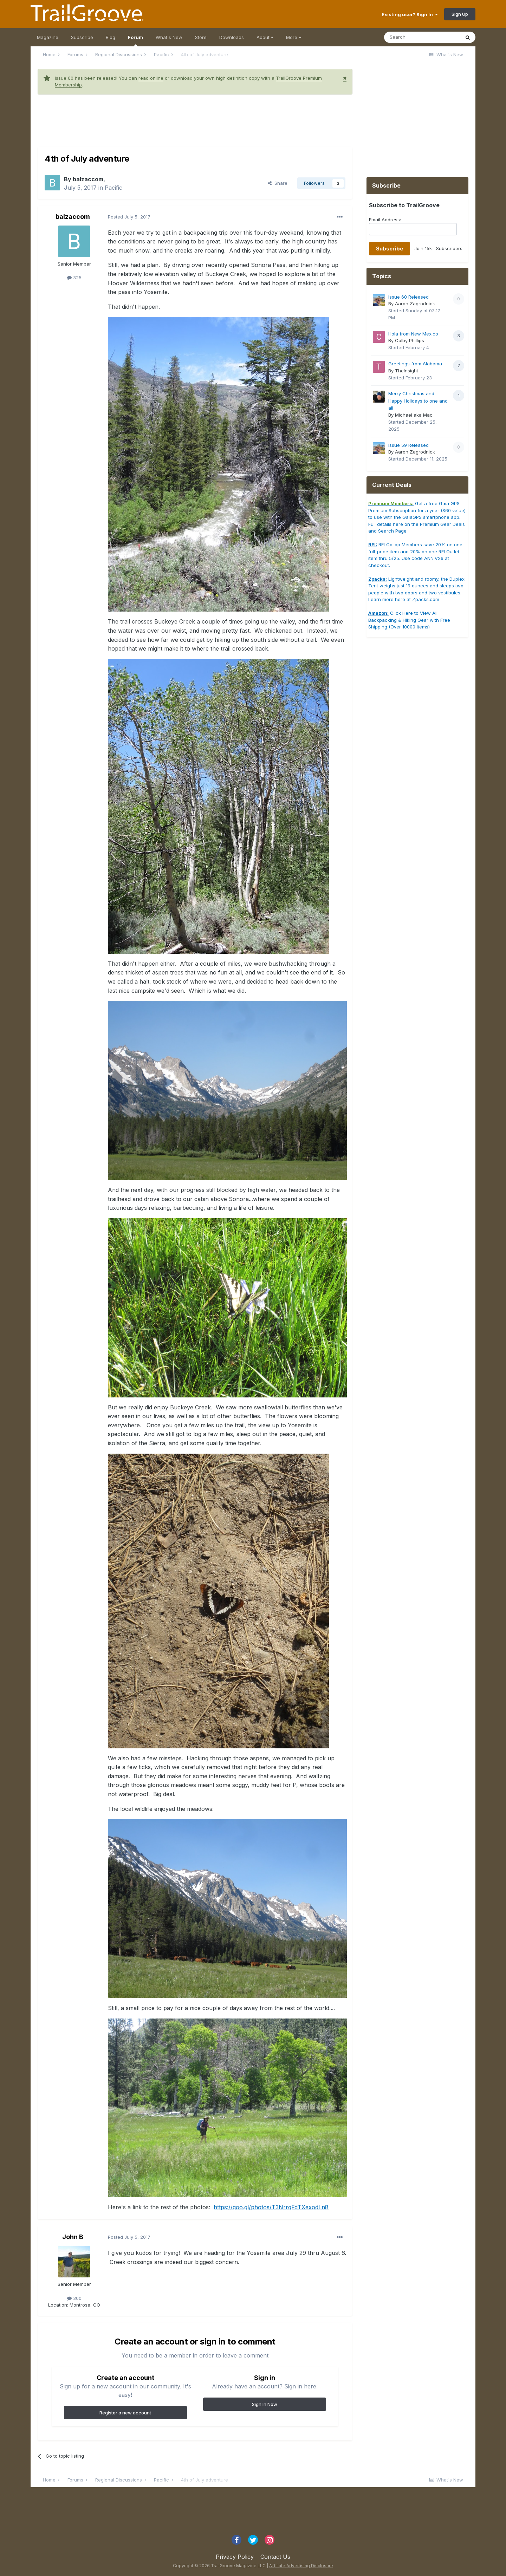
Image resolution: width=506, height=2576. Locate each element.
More (293, 37)
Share (277, 183)
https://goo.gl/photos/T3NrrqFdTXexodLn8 (271, 2207)
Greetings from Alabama (415, 363)
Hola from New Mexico (413, 334)
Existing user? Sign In (410, 14)
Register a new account (125, 2412)
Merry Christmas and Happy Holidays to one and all (418, 401)
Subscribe (82, 37)
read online (150, 78)
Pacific (113, 187)
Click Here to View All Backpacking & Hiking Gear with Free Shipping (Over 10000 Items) (409, 620)
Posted (129, 217)
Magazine (47, 37)
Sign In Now (264, 2404)
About (265, 37)
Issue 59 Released (408, 445)
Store (201, 37)
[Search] (422, 37)
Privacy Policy (235, 2556)
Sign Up (460, 14)
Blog (110, 37)
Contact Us (275, 2556)
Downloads (231, 37)
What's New (169, 37)
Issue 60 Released (408, 297)
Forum (135, 40)
